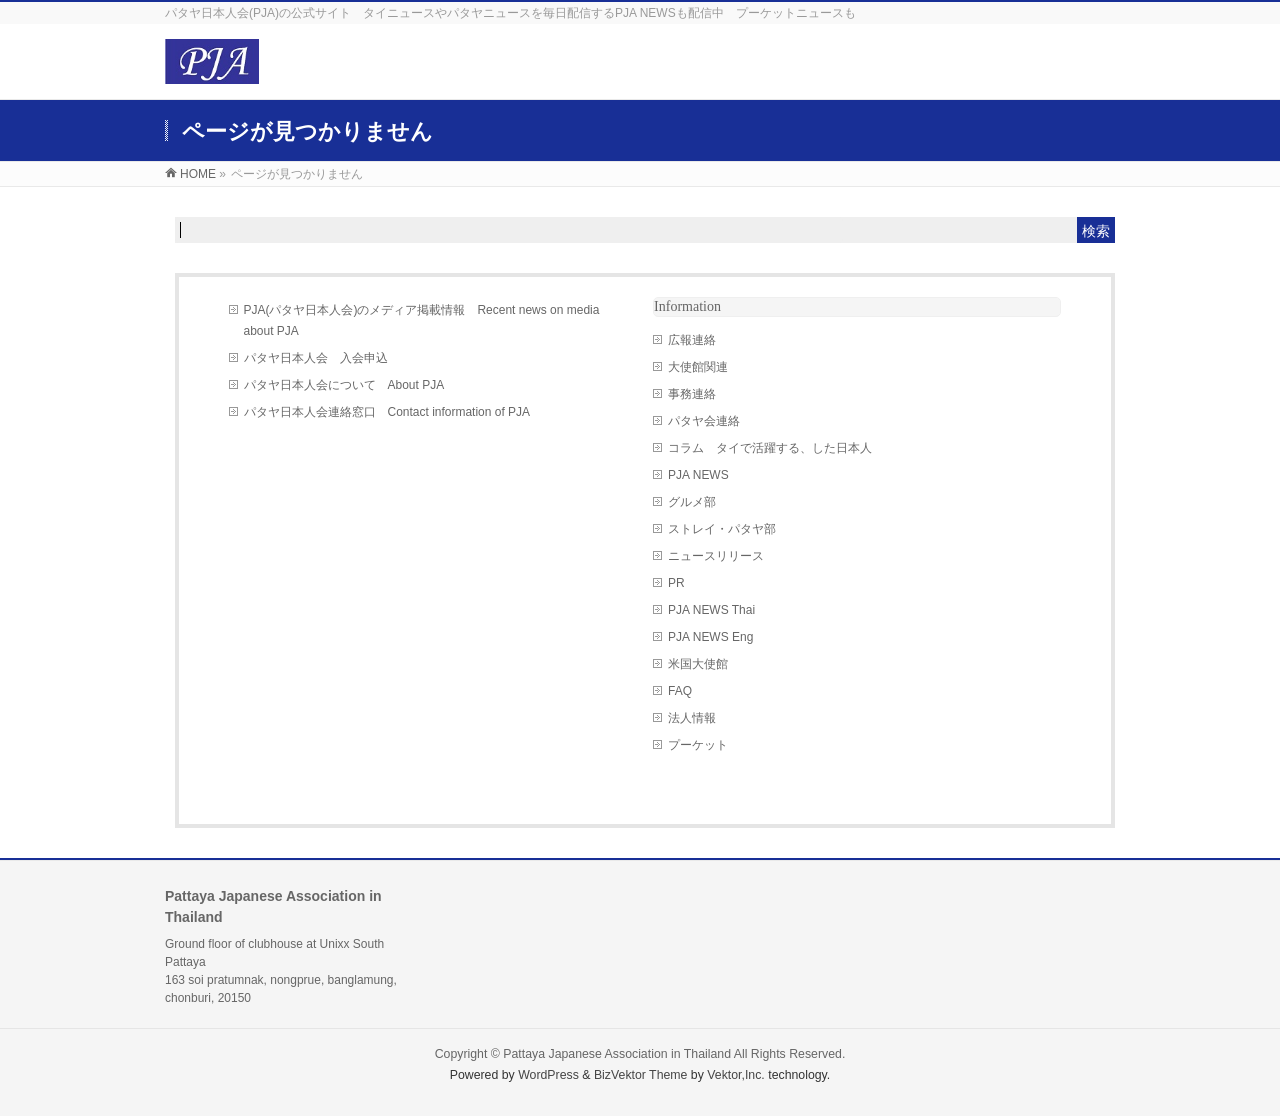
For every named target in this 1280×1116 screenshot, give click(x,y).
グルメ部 (692, 502)
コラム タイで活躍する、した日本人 (770, 448)
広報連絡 (692, 340)
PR (676, 583)
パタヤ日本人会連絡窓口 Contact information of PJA (387, 412)
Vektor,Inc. (736, 1075)
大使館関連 (698, 367)
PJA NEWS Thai (711, 610)
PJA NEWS (698, 475)
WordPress (548, 1075)
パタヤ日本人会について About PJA (344, 385)
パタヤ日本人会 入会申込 (316, 358)
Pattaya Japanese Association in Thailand (617, 1054)
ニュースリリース (716, 556)
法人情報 (692, 718)
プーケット (698, 745)
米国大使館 (698, 664)
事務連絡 (692, 394)
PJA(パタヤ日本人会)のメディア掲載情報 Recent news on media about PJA (422, 320)
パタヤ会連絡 (704, 421)
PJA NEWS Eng (710, 637)
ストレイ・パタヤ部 (722, 529)
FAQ (680, 691)
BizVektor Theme (641, 1075)
